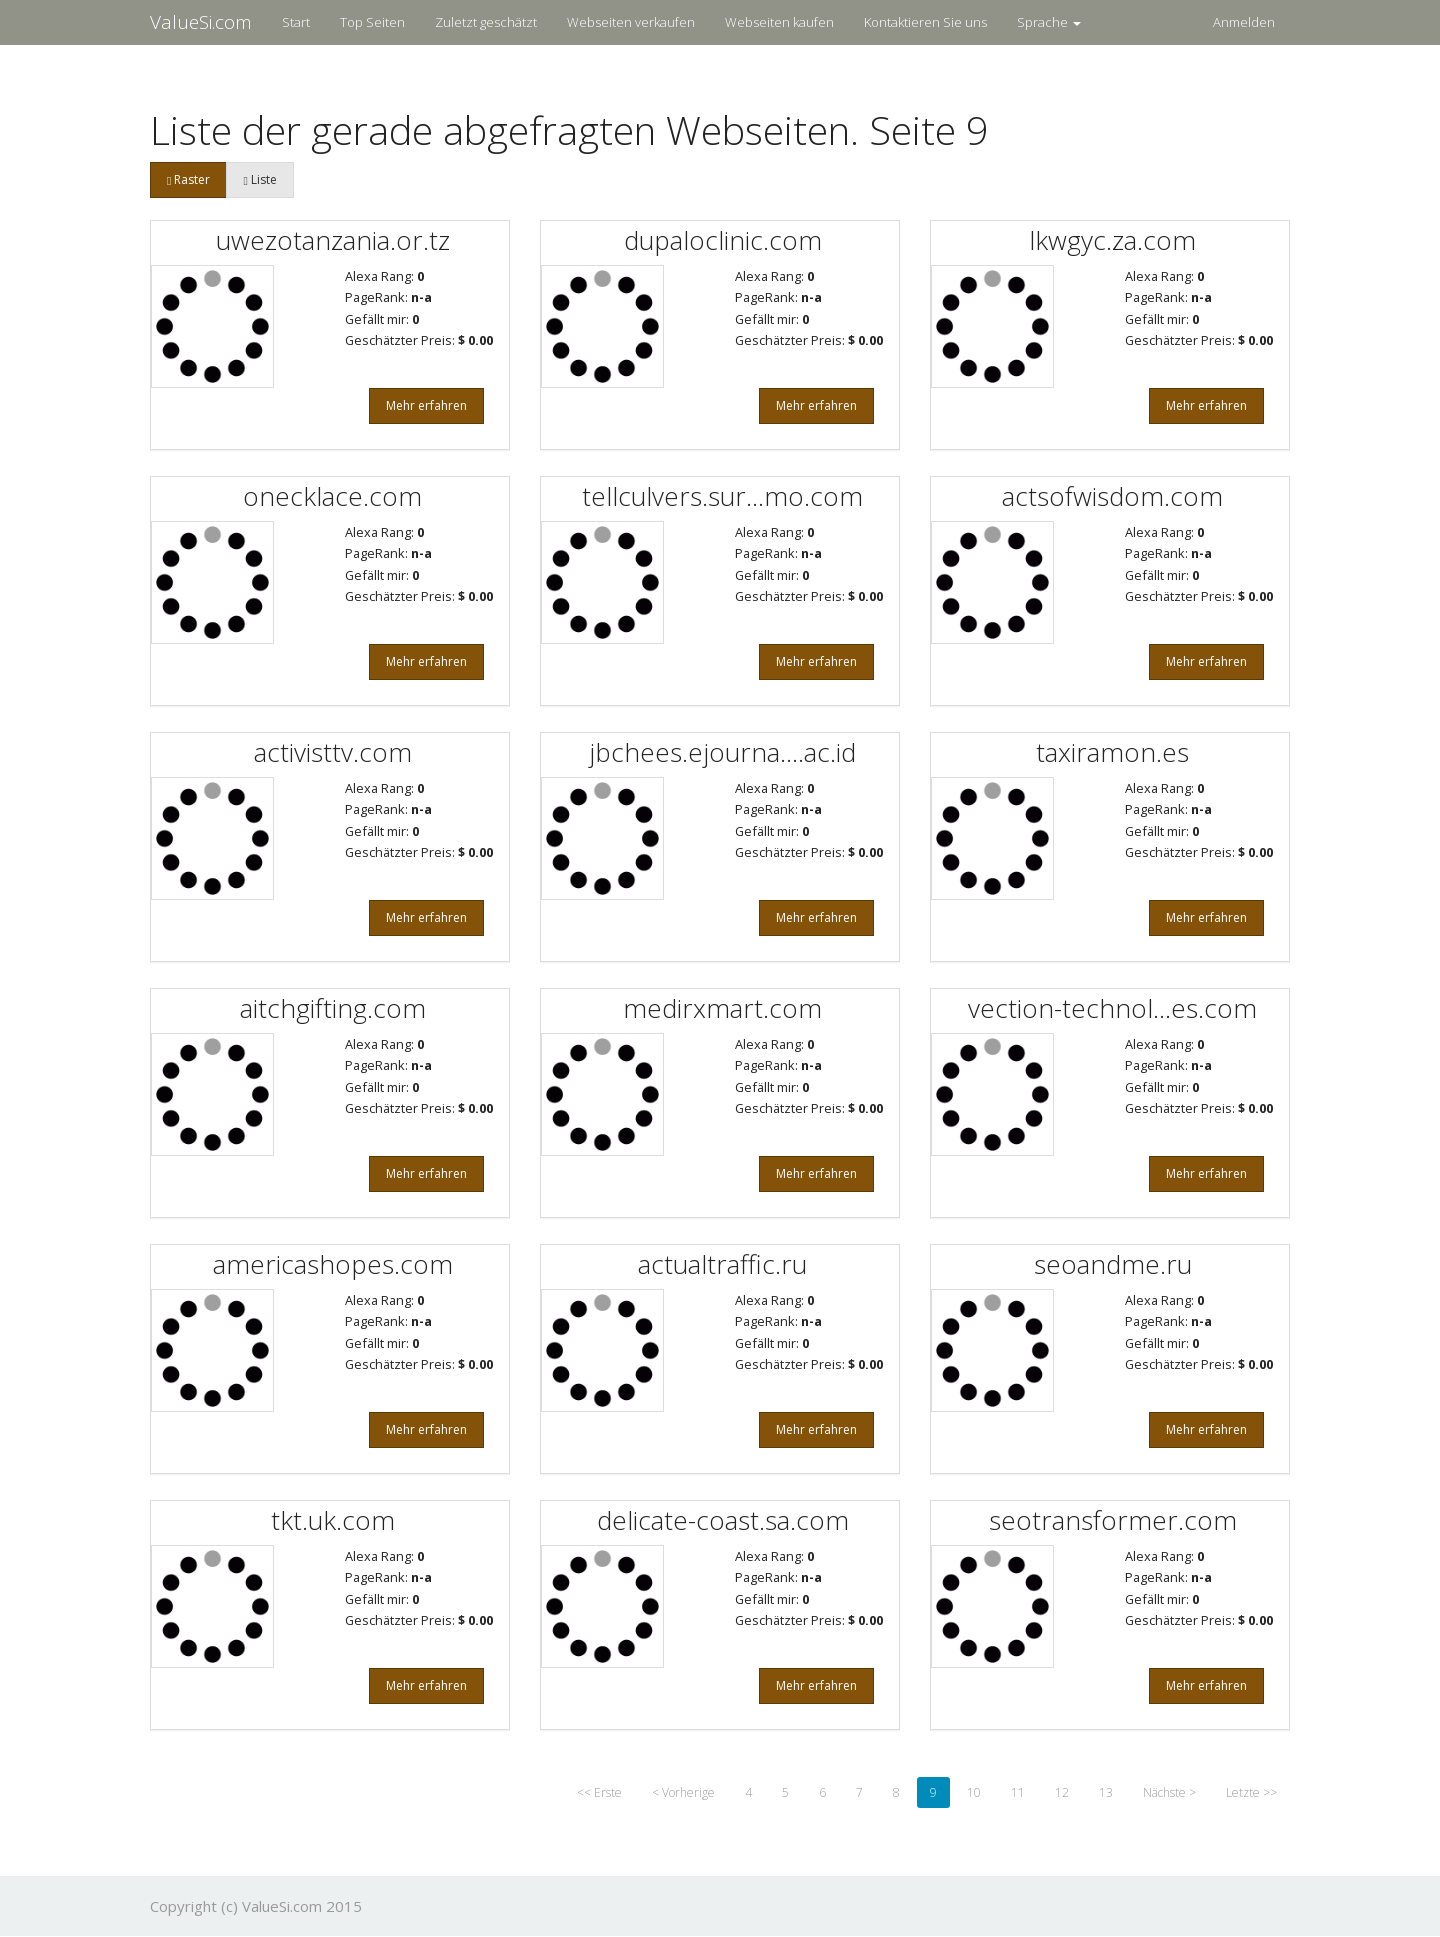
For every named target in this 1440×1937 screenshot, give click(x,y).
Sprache (1049, 22)
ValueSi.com (201, 22)
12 (1062, 1792)
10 (974, 1792)
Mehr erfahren (426, 405)
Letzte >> (1251, 1792)
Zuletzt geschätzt (486, 22)
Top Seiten (372, 22)
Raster (188, 179)
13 (1106, 1792)
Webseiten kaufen (779, 22)
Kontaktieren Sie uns (925, 22)
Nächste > (1169, 1792)
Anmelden (1244, 22)
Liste (259, 179)
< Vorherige (683, 1792)
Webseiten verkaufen (631, 22)
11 (1018, 1792)
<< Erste (599, 1792)
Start (296, 22)
